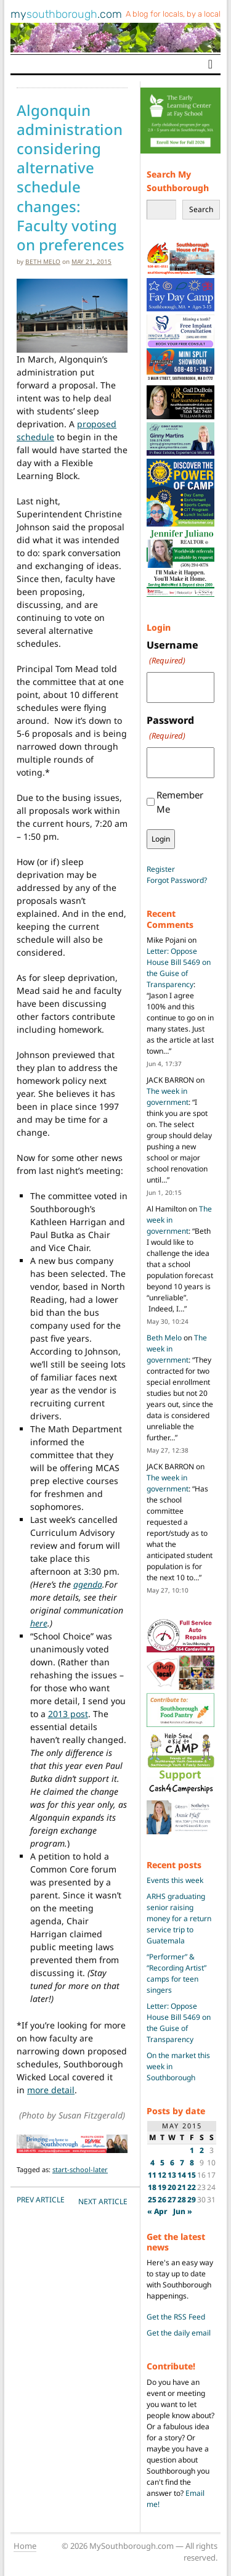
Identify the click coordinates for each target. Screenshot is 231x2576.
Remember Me (179, 802)
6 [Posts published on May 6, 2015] (172, 2162)
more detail (51, 2090)
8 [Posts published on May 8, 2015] (192, 2162)
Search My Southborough (178, 181)
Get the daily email (179, 2333)
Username (172, 652)
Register (161, 869)
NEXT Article (103, 2201)
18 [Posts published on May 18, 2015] (152, 2187)
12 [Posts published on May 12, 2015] (162, 2175)
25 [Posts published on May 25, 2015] (152, 2199)
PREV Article (41, 2199)
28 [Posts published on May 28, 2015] (181, 2199)
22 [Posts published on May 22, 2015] (191, 2187)
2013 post (68, 1714)
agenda (87, 1584)
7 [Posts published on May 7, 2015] (182, 2162)
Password (170, 727)
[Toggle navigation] (210, 64)
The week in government (167, 1096)
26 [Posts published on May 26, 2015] (162, 2199)
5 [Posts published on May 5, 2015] (162, 2162)
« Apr (157, 2211)
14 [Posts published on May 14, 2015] (181, 2175)
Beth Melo (42, 261)
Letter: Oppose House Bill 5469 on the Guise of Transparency (179, 968)
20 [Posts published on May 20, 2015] (172, 2187)
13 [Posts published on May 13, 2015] (172, 2175)
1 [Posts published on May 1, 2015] (192, 2150)
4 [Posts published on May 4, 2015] (152, 2162)
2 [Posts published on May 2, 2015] (202, 2150)
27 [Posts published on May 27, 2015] (172, 2199)
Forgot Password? (177, 880)
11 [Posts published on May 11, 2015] (152, 2175)
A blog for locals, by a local (173, 13)
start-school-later (80, 2169)
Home (25, 2545)
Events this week (175, 1880)
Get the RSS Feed (176, 2316)
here (38, 1623)
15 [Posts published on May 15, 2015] (191, 2175)
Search (201, 209)
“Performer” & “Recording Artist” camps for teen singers (176, 1973)
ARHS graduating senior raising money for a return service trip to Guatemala (179, 1918)
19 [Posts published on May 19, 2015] (162, 2187)
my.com (66, 14)
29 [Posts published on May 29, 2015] (191, 2199)
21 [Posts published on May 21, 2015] (181, 2187)
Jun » (182, 2211)
